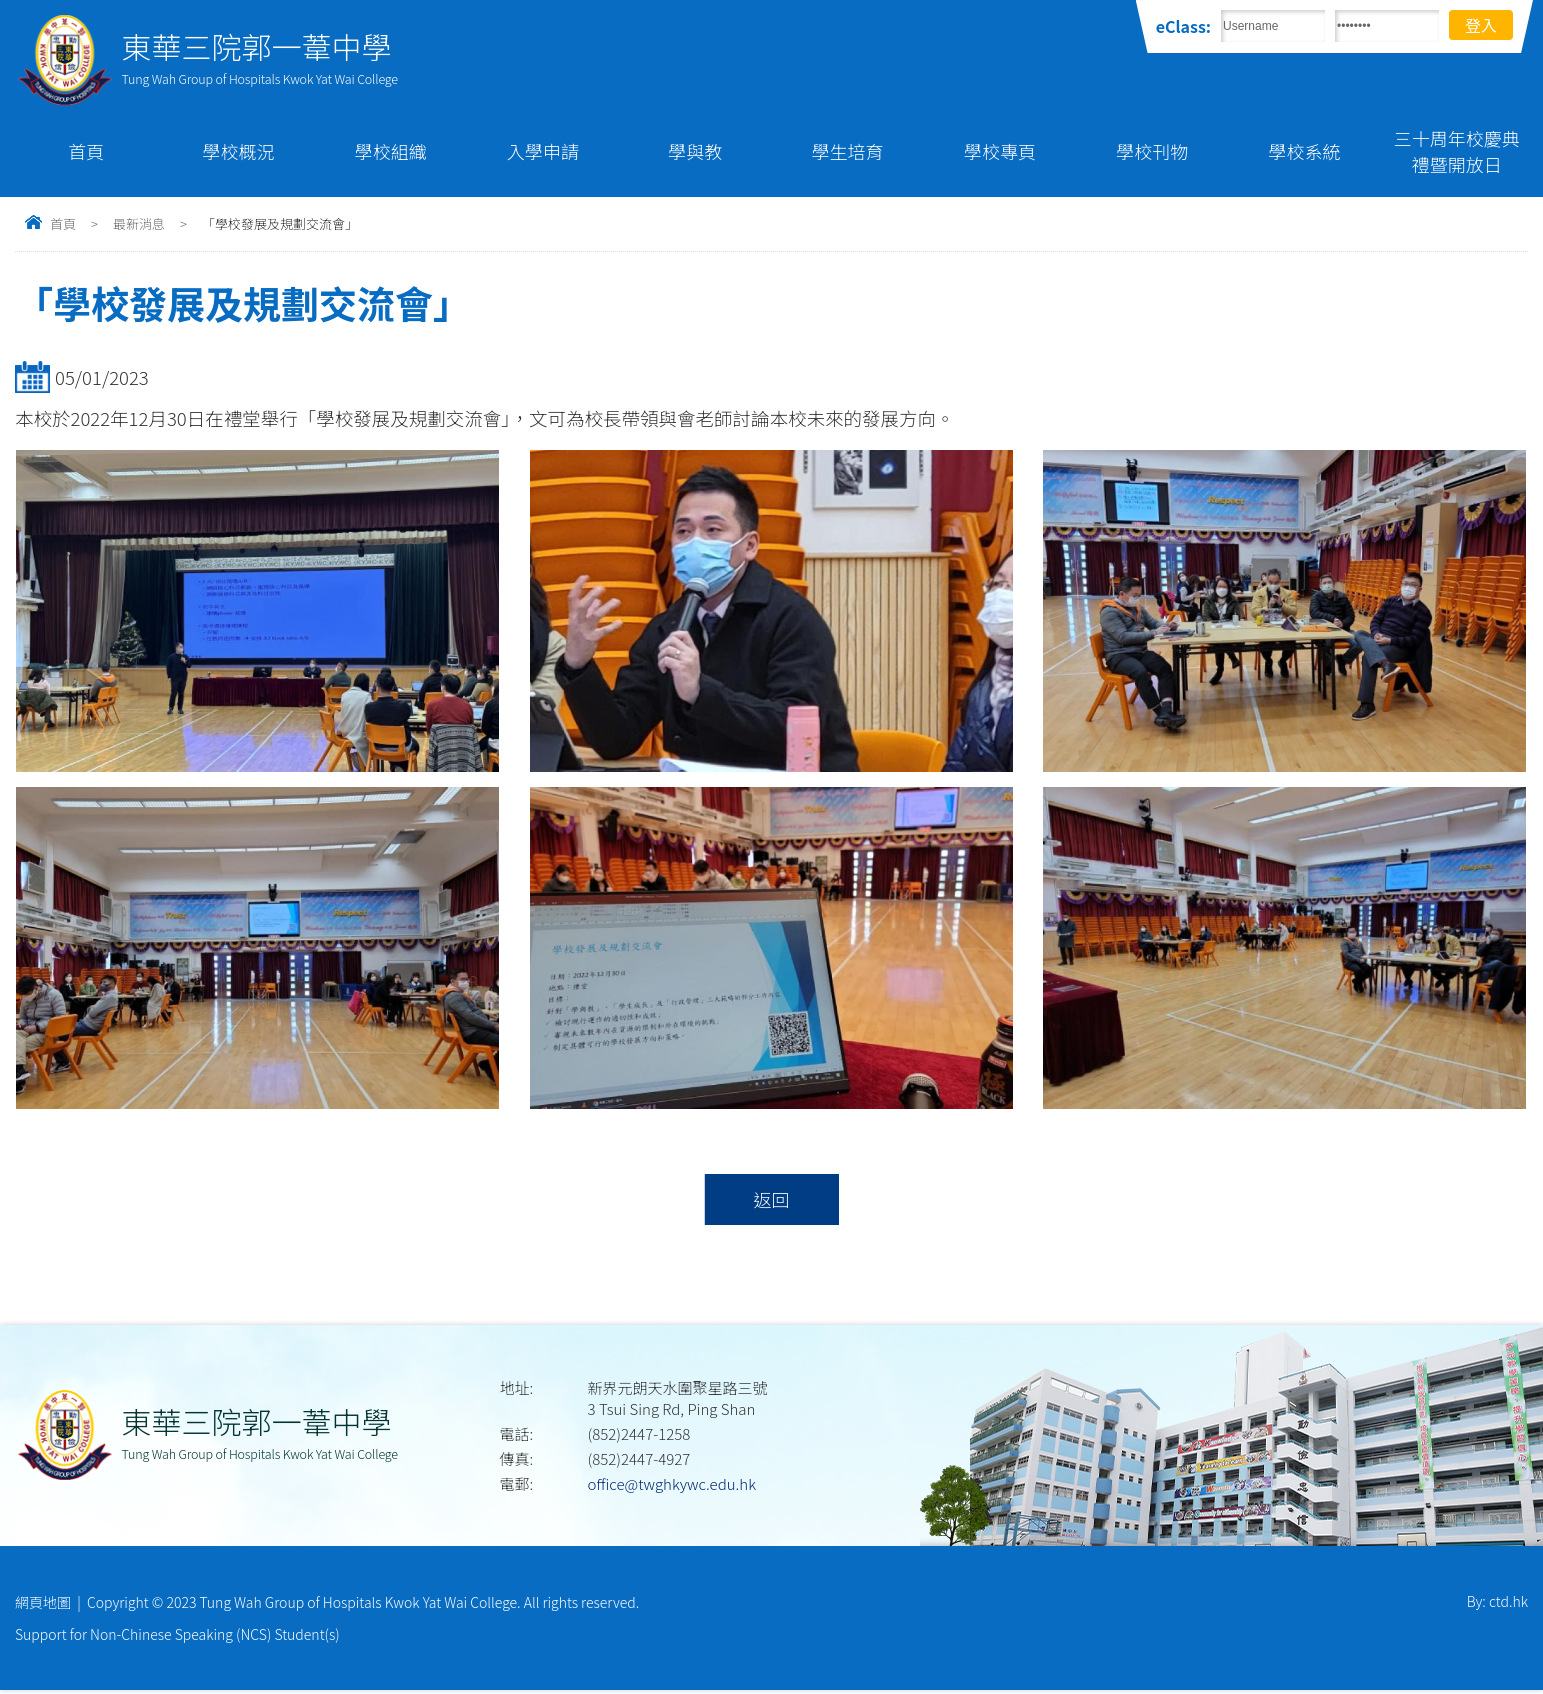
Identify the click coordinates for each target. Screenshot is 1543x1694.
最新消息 (139, 223)
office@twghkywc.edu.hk (672, 1485)
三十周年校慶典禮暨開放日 (1457, 151)
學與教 (695, 151)
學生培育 (848, 151)
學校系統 (1305, 151)
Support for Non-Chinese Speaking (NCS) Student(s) (177, 1637)
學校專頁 (1000, 151)
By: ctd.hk (1497, 1604)
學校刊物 (1152, 151)
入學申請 (543, 151)
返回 (771, 1200)
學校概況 (238, 151)
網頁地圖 (43, 1604)
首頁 (86, 151)
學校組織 (391, 151)
